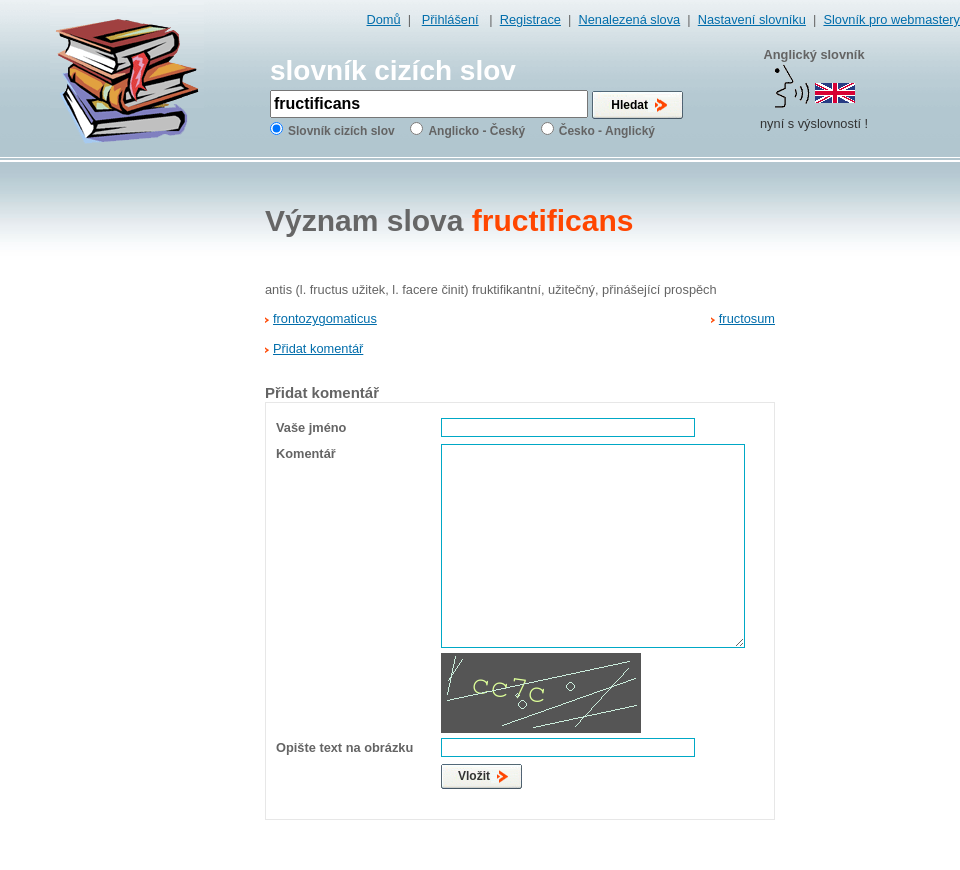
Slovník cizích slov (341, 131)
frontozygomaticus (325, 318)
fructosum (747, 318)
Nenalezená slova (629, 19)
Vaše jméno (311, 427)
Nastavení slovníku (752, 19)
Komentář (306, 453)
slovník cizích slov (393, 70)
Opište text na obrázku (344, 747)
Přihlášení (450, 19)
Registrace (530, 19)
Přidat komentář (318, 348)
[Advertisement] (875, 481)
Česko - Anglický (607, 131)
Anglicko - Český (476, 131)
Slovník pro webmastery (891, 19)
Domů (384, 19)
